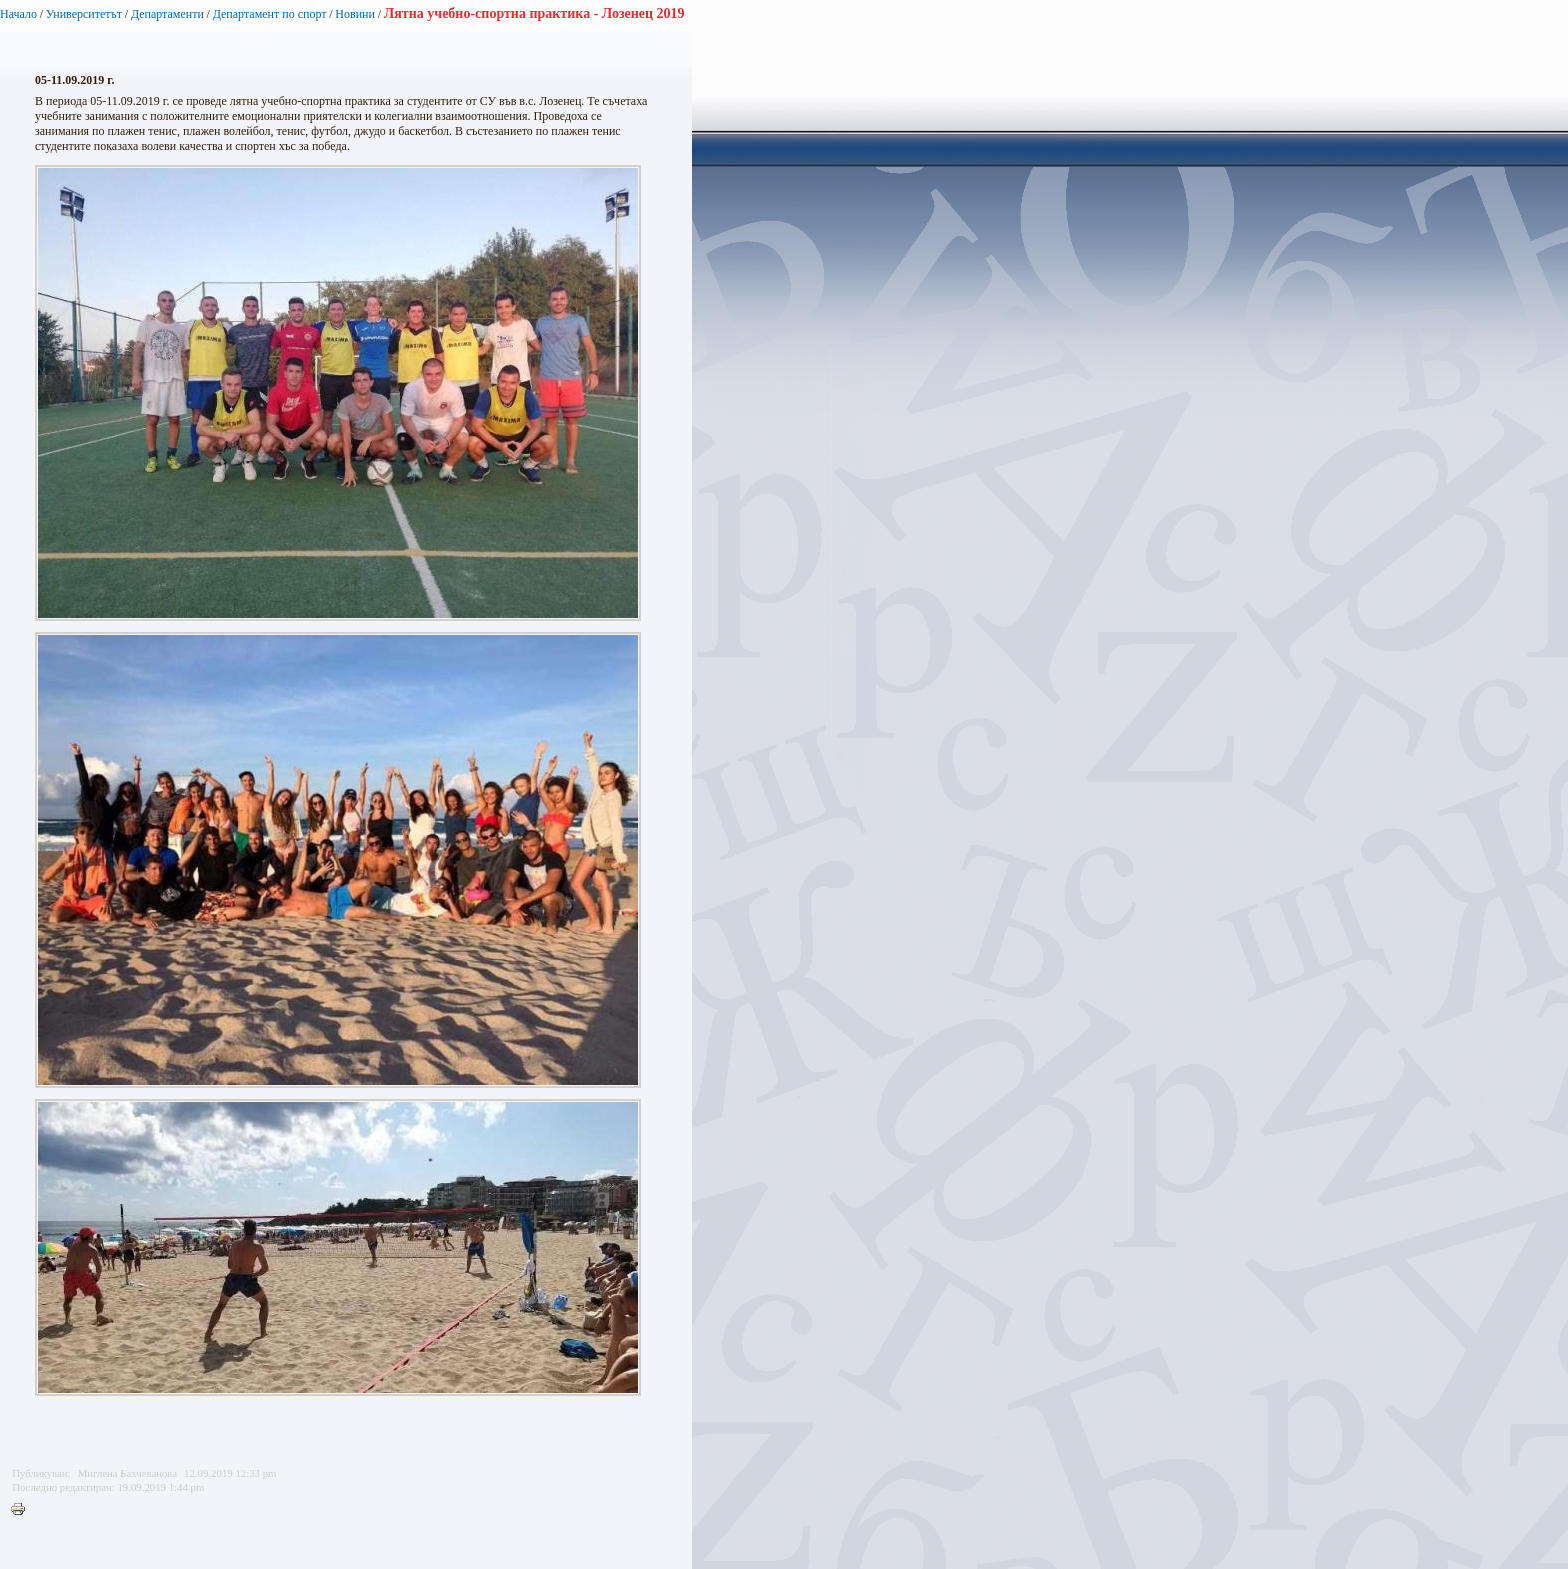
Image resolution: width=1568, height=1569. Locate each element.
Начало (18, 14)
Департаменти (167, 14)
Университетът (84, 14)
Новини (355, 14)
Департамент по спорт (270, 14)
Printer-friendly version (23, 1510)
